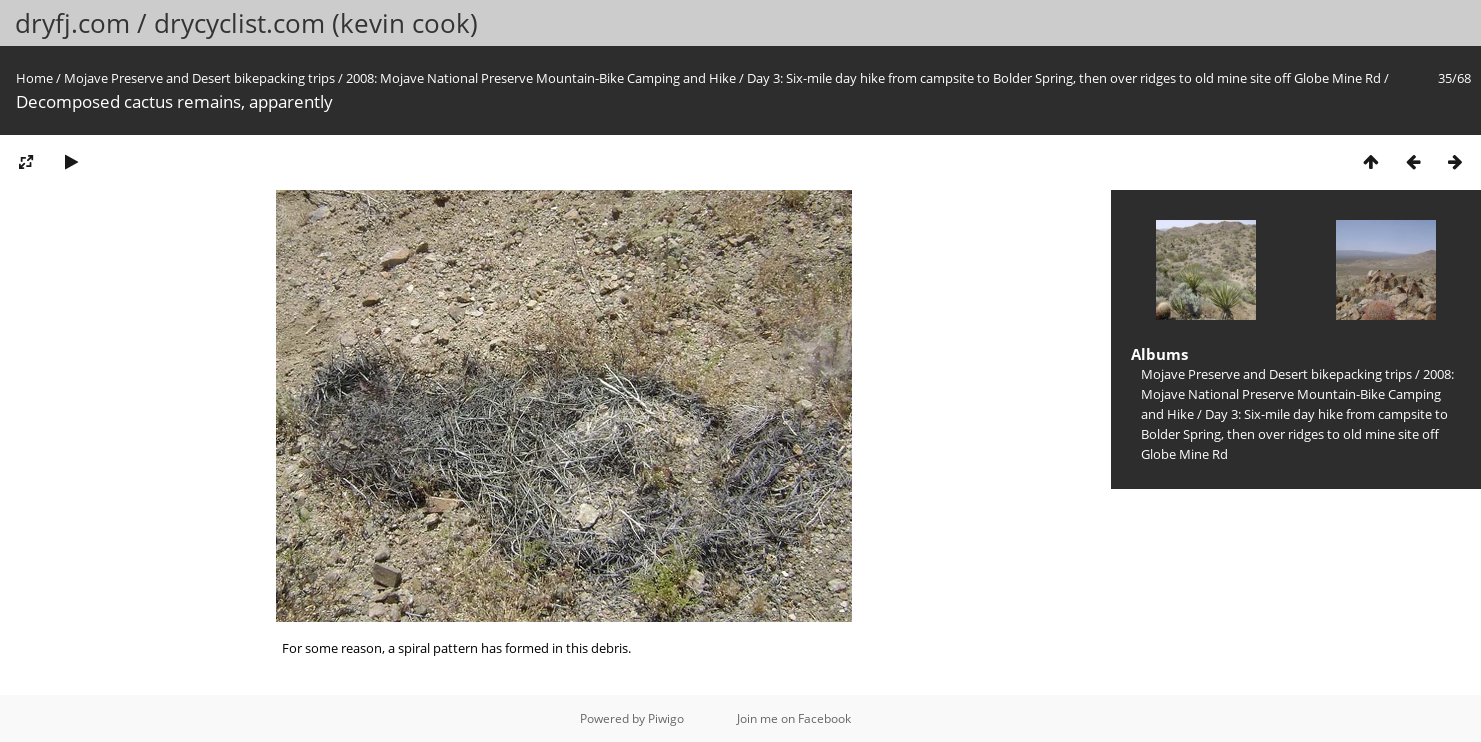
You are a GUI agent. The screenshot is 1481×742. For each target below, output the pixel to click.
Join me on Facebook (794, 718)
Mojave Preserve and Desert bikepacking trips (199, 78)
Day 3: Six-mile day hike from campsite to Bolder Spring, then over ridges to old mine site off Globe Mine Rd (1064, 78)
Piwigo (666, 718)
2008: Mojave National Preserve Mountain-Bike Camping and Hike (541, 78)
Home (34, 78)
